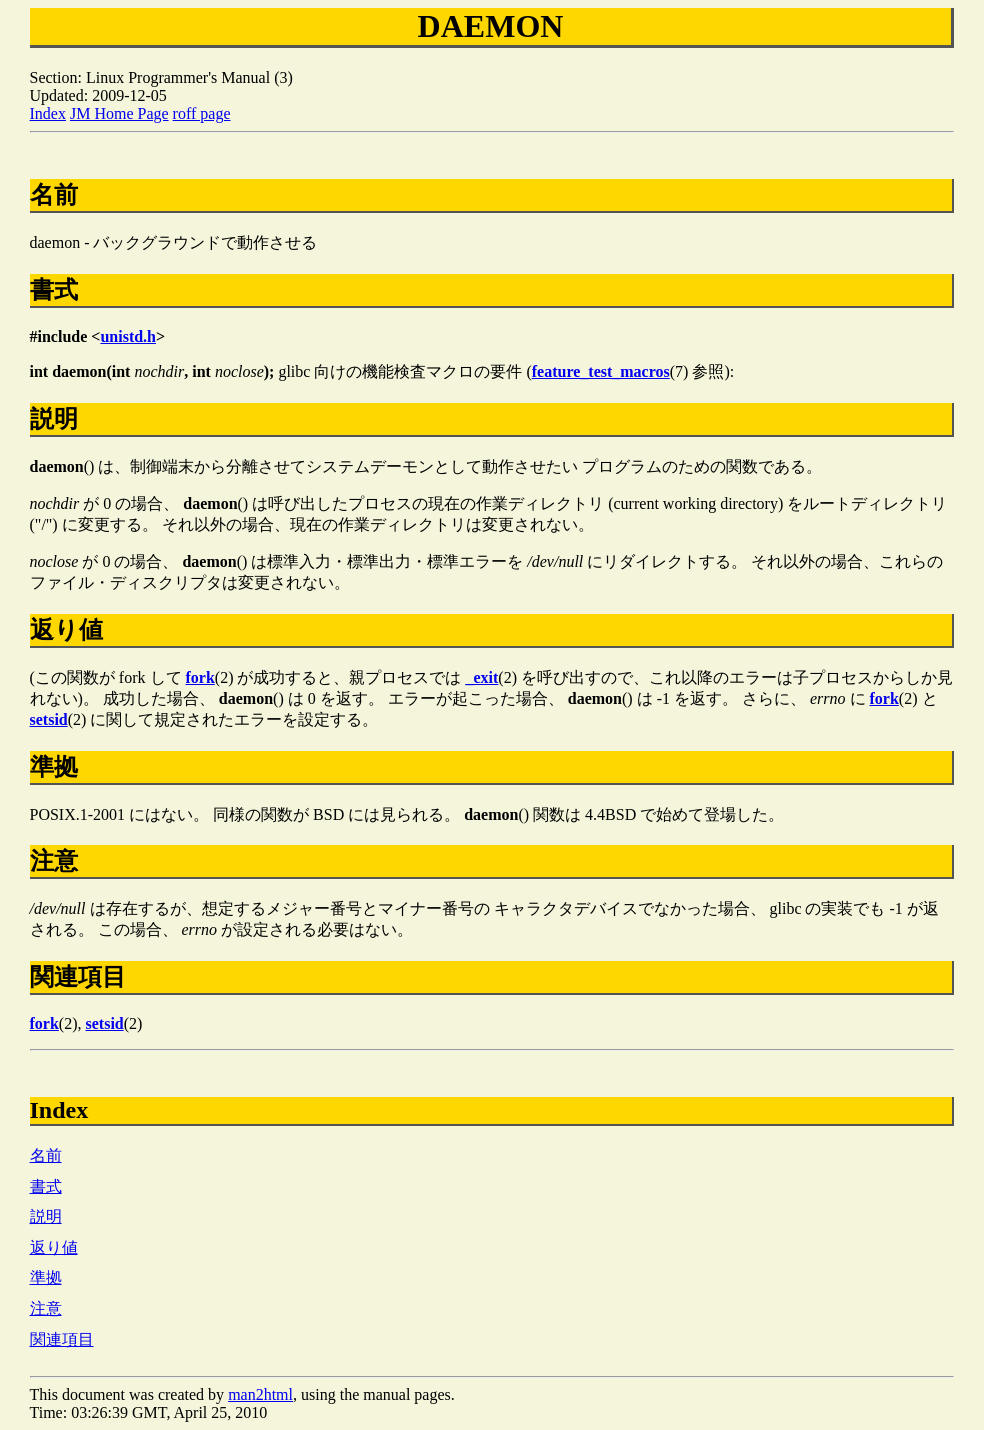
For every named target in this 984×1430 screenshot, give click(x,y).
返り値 (54, 1247)
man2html (260, 1394)
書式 (46, 1186)
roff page (202, 113)
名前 (46, 1155)
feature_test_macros (601, 371)
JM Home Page (119, 113)
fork (200, 677)
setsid (49, 719)
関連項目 (62, 1339)
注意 (46, 1308)
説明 (46, 1216)
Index (48, 113)
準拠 (46, 1277)
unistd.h (128, 336)
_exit (481, 677)
